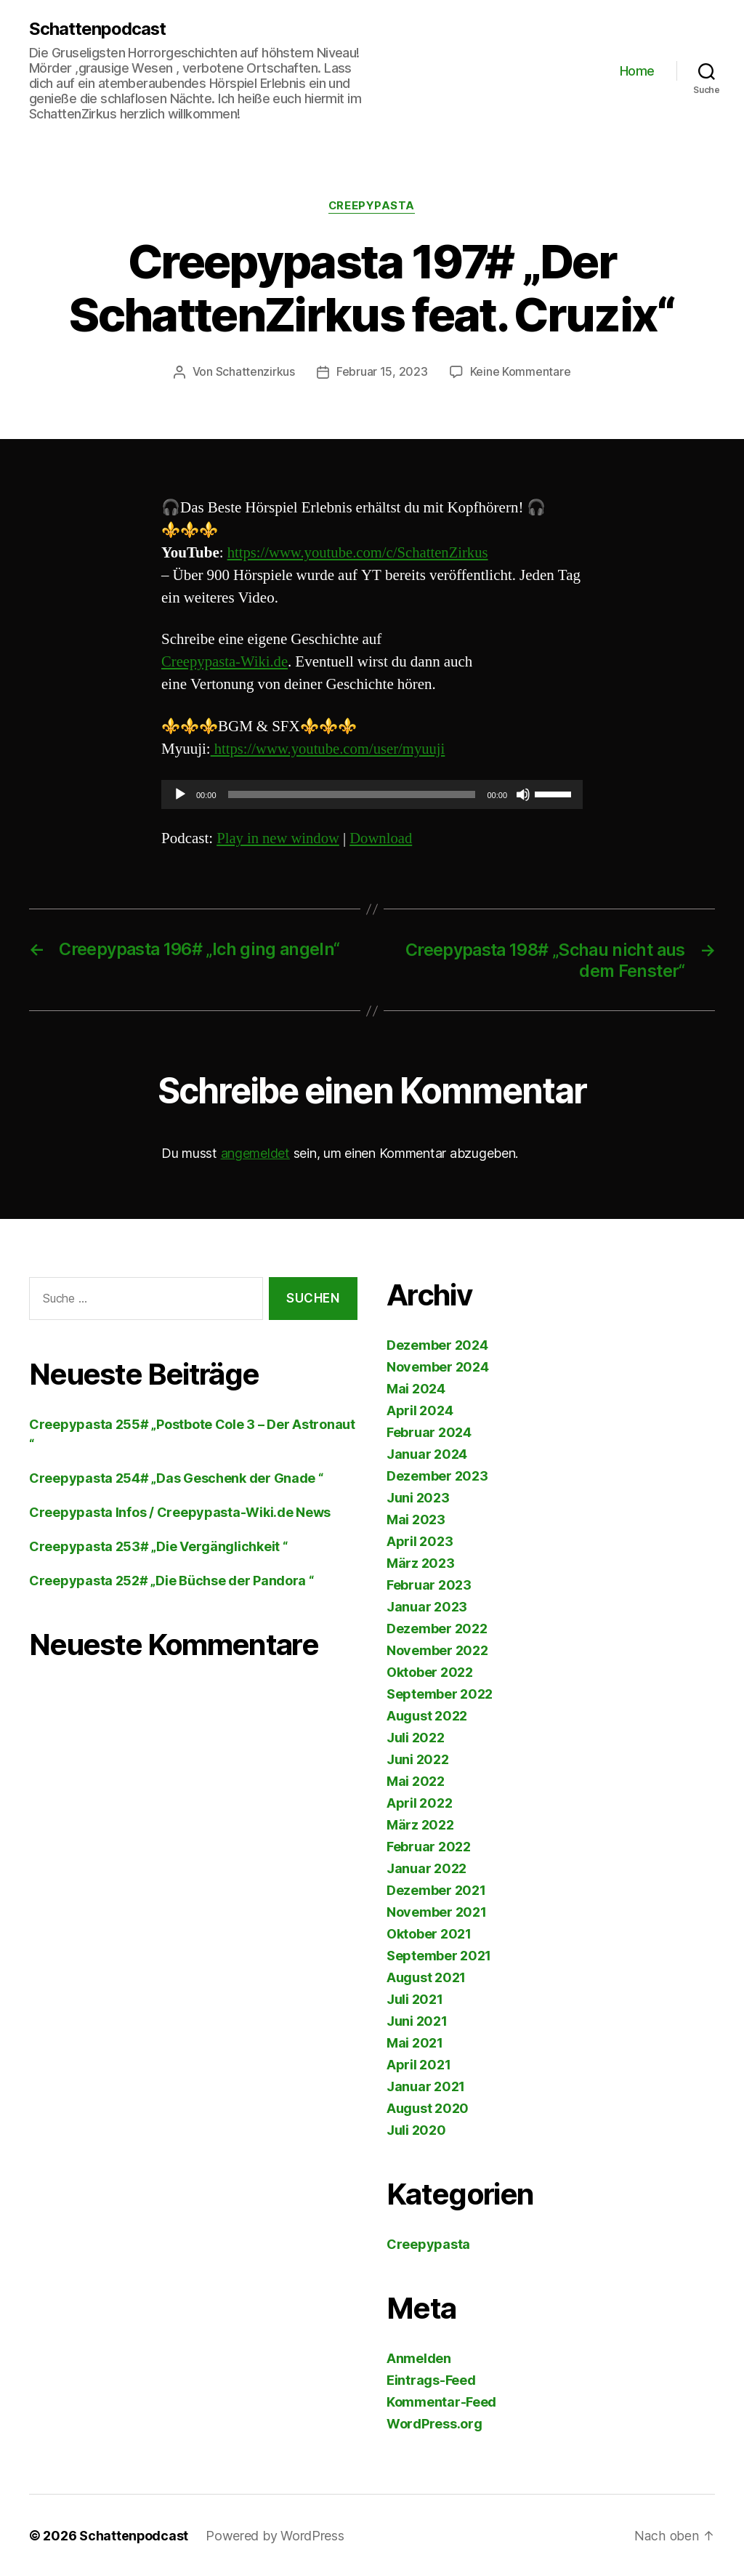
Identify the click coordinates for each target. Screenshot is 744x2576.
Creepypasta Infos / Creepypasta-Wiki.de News (180, 1511)
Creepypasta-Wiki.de (225, 662)
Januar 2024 (427, 1453)
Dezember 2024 (437, 1344)
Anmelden (419, 2357)
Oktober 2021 (429, 1933)
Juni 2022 (418, 1758)
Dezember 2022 (437, 1627)
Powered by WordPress (275, 2535)
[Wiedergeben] (180, 794)
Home (637, 71)
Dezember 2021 (436, 1889)
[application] (372, 794)
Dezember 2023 (437, 1475)
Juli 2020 (416, 2129)
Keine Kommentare (520, 373)
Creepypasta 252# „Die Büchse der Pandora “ (171, 1579)
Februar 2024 (429, 1431)
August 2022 (427, 1715)
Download (384, 838)
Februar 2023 (429, 1584)
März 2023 (421, 1562)
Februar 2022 (429, 1845)
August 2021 (426, 1976)
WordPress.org (434, 2423)
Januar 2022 (426, 1867)
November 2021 (437, 1911)
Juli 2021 (415, 1998)
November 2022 (437, 1649)
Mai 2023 (416, 1518)
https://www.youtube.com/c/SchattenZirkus (360, 553)
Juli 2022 (416, 1736)
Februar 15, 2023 (382, 373)
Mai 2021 (415, 2042)
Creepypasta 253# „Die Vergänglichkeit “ (158, 1545)
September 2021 (439, 1955)
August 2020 (428, 2107)
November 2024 (438, 1366)
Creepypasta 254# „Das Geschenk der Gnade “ (176, 1477)
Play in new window (279, 838)
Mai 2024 (416, 1388)
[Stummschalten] (523, 794)
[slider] (352, 794)
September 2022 (440, 1693)
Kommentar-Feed (441, 2401)
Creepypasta (372, 206)
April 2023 (420, 1540)
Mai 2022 (416, 1780)
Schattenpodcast (97, 29)
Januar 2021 (426, 2085)
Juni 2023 (418, 1497)
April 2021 (418, 2064)
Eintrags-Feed (431, 2379)
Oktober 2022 (430, 1671)
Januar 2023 (427, 1606)
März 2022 (420, 1824)
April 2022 (419, 1802)
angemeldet (255, 1152)
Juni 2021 (417, 2020)
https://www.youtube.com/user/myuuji (330, 749)
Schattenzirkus (255, 373)
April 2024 (420, 1409)
